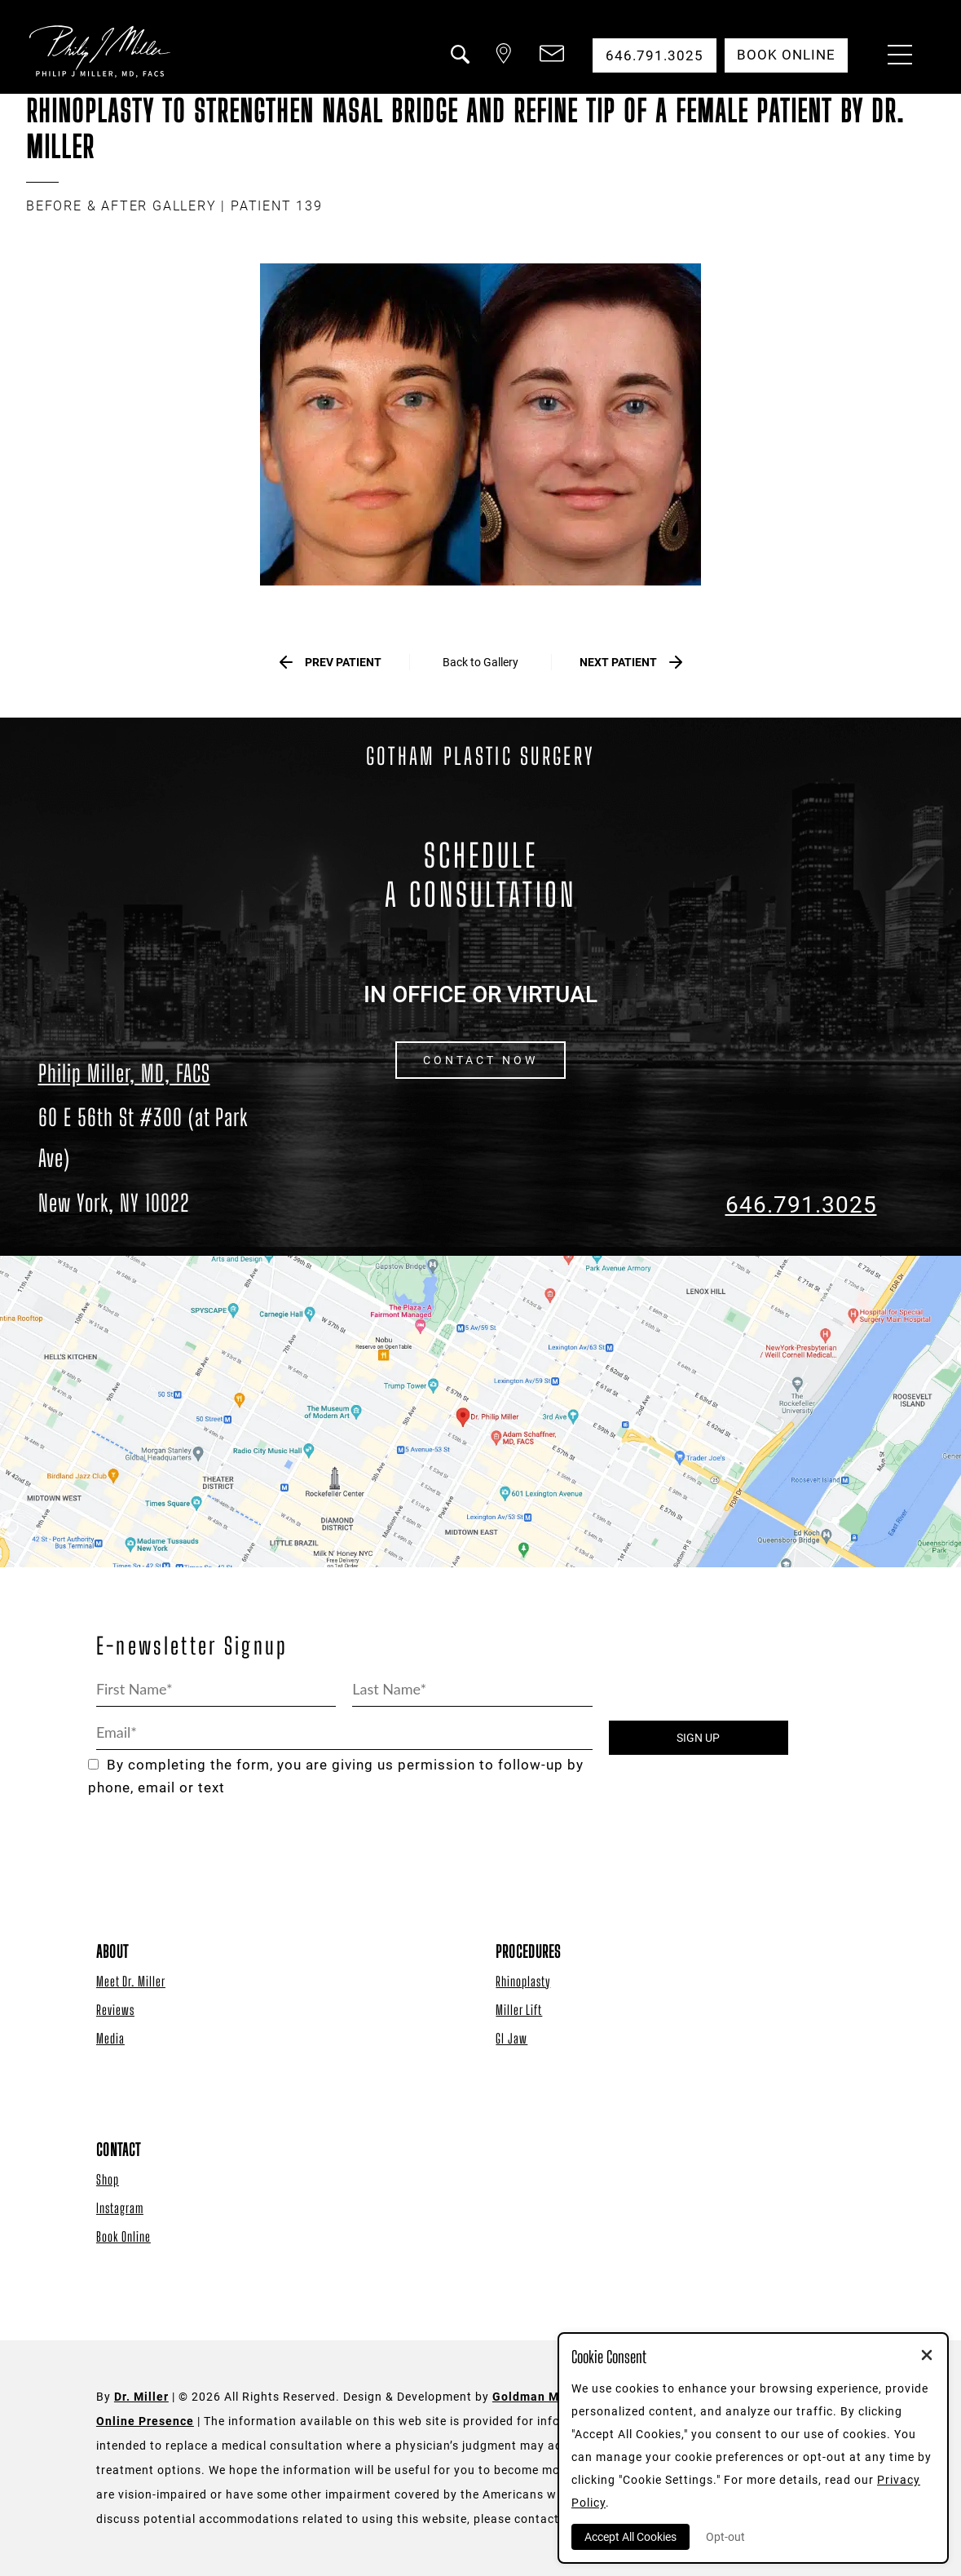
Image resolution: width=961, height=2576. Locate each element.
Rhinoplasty (523, 1982)
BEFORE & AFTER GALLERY (121, 206)
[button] (456, 63)
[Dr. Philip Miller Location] (160, 1160)
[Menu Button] (895, 57)
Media (110, 2039)
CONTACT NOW (480, 1060)
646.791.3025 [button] (653, 55)
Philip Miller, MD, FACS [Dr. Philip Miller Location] (124, 1073)
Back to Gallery (480, 662)
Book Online (123, 2237)
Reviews (115, 2010)
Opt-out (725, 2536)
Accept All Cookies (630, 2536)
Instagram (119, 2208)
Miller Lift (519, 2010)
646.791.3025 (801, 1205)
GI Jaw (511, 2039)
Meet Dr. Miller (130, 1982)
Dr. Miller (141, 2397)
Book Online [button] (785, 55)
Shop (107, 2180)
